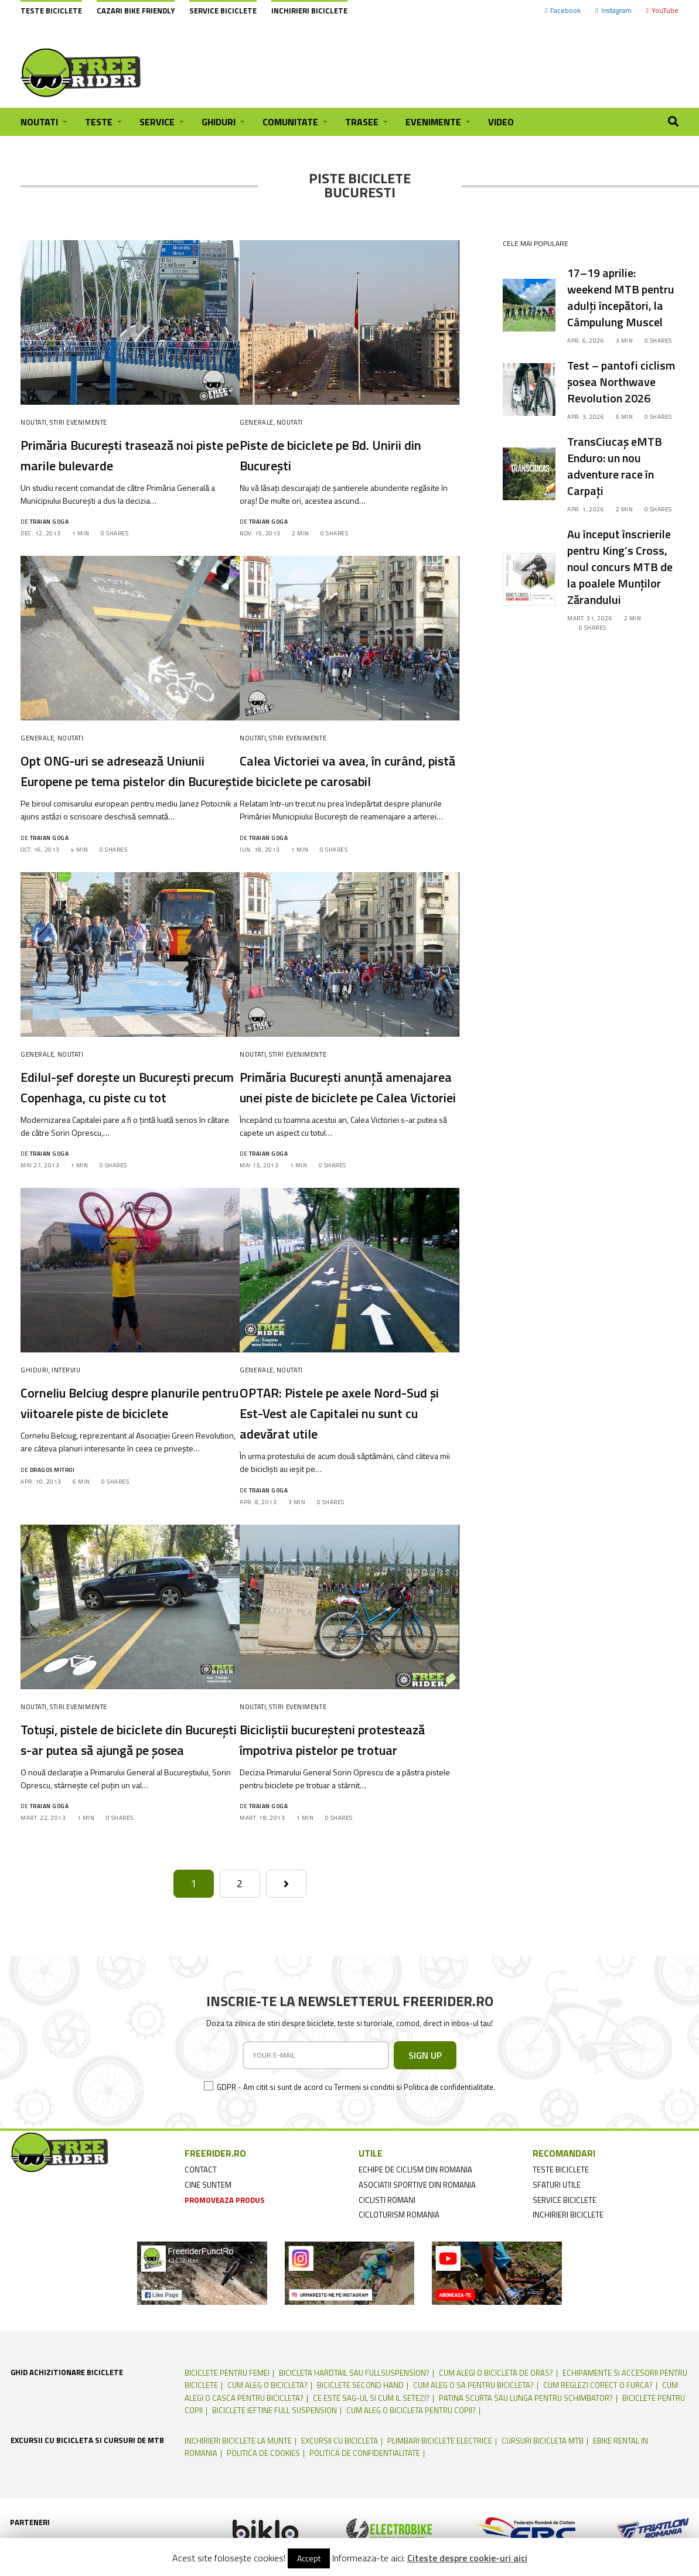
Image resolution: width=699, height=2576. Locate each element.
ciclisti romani (387, 2261)
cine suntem (208, 2246)
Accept (308, 2558)
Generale (256, 422)
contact (201, 2231)
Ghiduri (35, 1411)
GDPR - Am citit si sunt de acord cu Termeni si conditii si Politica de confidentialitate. (356, 2148)
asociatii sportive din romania (417, 2246)
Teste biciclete (51, 10)
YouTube (662, 10)
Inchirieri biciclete (309, 10)
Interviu (66, 1411)
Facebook (563, 10)
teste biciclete (561, 2231)
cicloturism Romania (399, 2276)
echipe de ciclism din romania (415, 2231)
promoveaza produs (225, 2261)
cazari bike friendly (136, 10)
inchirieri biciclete (568, 2276)
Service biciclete (223, 10)
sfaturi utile (557, 2246)
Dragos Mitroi (52, 1510)
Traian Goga (49, 521)
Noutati (34, 422)
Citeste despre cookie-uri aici (467, 2558)
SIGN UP (425, 2117)
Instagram (613, 10)
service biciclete (564, 2261)
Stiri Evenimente (78, 422)
